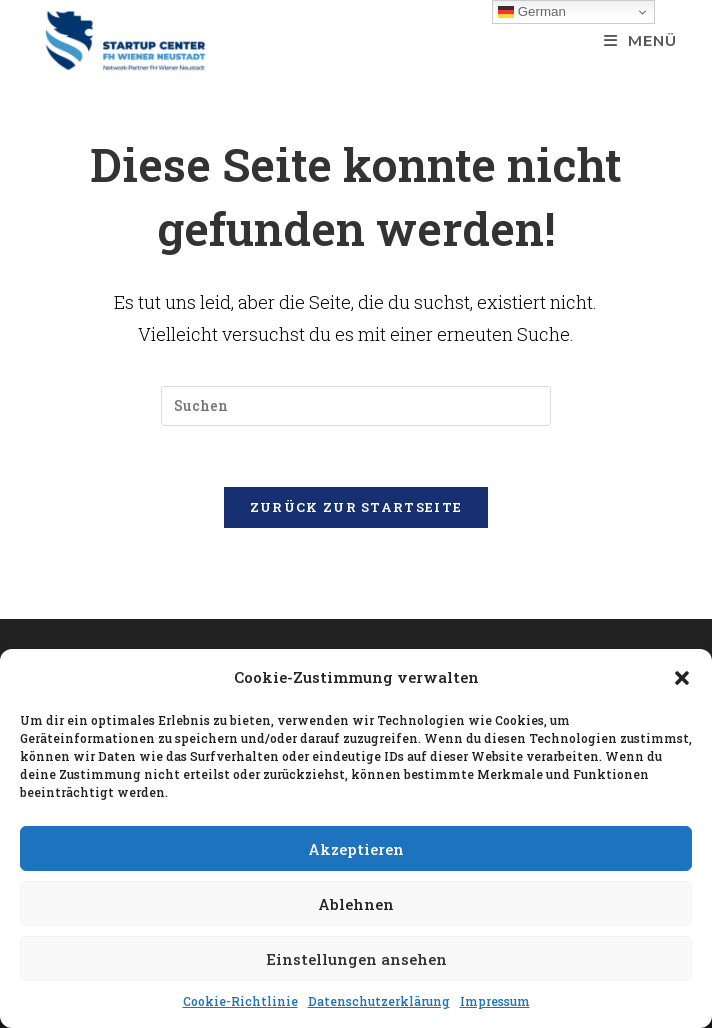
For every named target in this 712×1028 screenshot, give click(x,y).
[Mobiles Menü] (640, 40)
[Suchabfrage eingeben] (356, 406)
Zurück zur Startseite (356, 507)
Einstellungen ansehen (356, 959)
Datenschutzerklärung (379, 1001)
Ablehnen (356, 904)
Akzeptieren (356, 849)
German (532, 12)
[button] (682, 678)
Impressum (495, 1001)
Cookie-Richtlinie (240, 1001)
